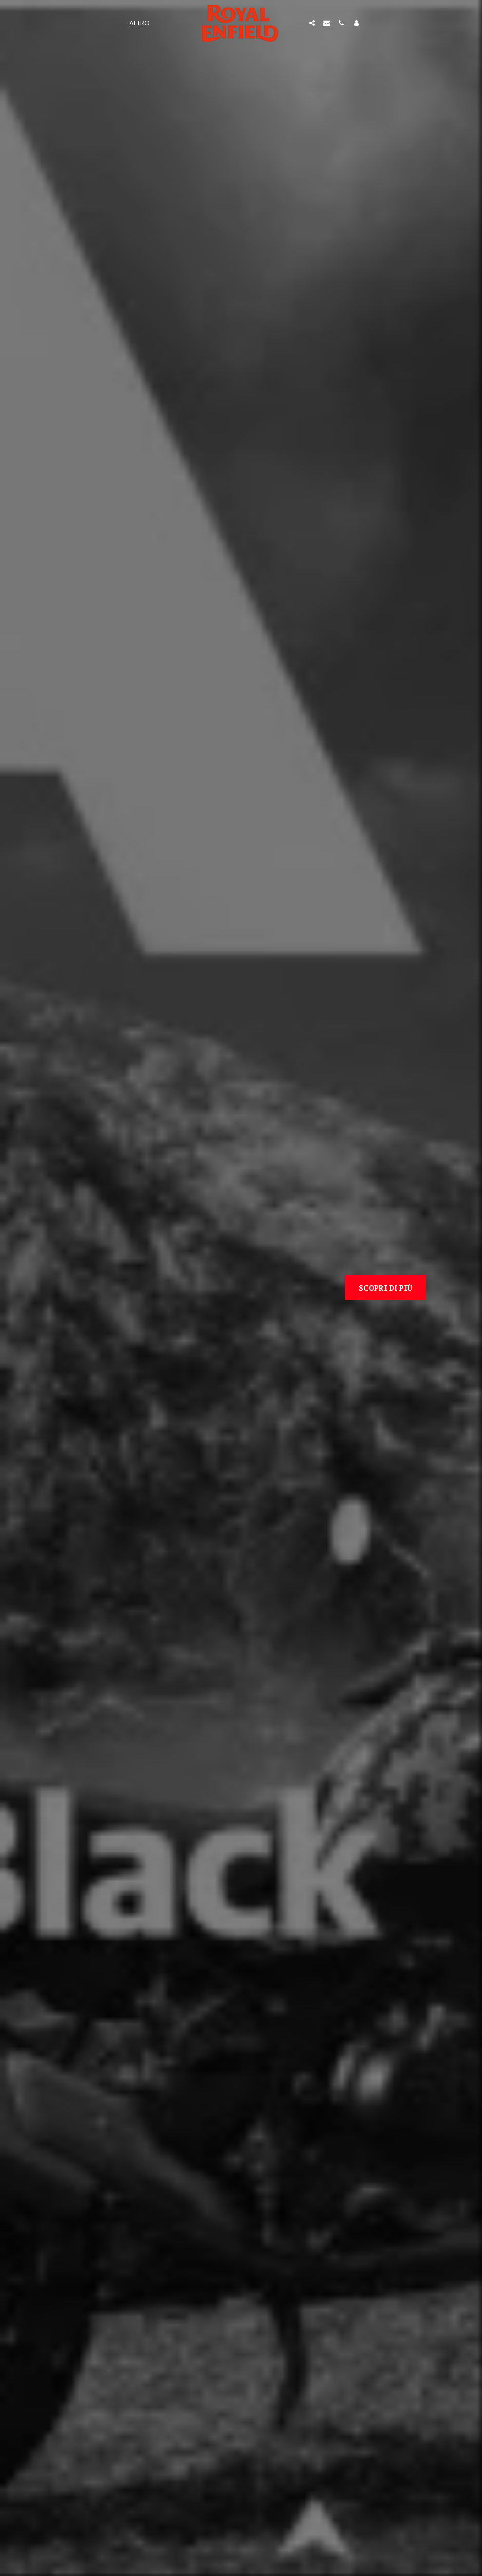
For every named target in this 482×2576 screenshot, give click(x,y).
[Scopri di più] (385, 1287)
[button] (312, 22)
